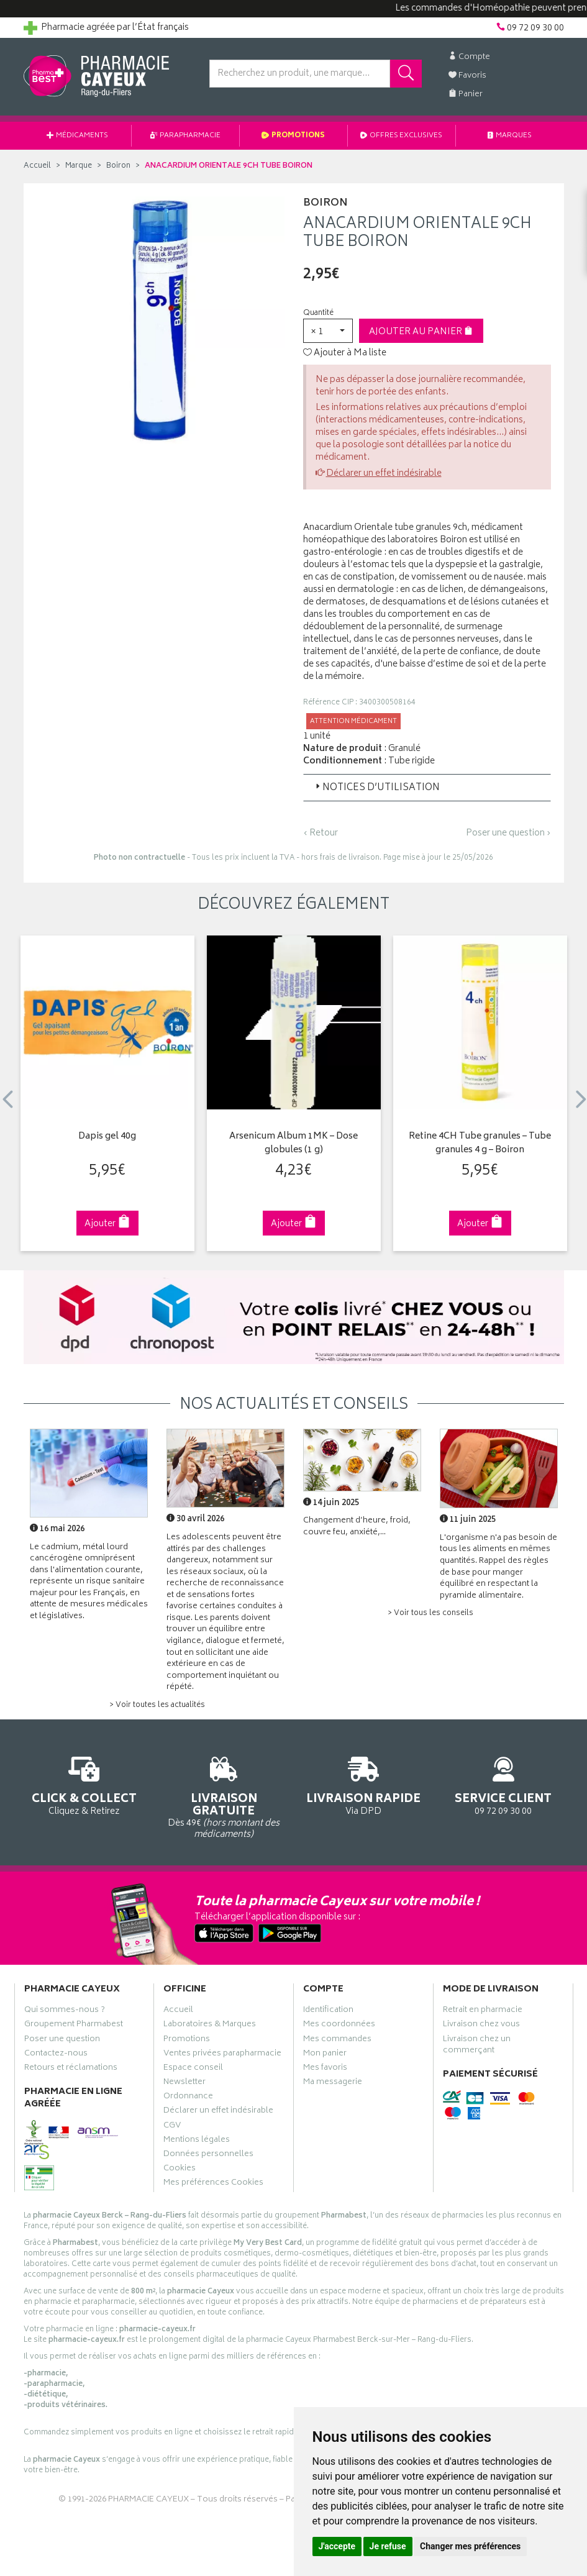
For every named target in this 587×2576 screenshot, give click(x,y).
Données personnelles (208, 2155)
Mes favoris (325, 2069)
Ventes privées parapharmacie (222, 2055)
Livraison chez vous (481, 2025)
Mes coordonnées (339, 2025)
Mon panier (325, 2055)
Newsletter (184, 2083)
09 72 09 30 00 (503, 1783)
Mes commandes (337, 2040)
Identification (328, 2011)
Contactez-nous (56, 2055)
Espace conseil (193, 2069)
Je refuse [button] (388, 2546)
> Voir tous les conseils (430, 1613)
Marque (78, 166)
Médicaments (77, 136)
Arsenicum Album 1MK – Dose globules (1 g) (293, 1144)
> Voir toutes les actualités (157, 1705)
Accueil (37, 166)
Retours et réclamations (70, 2069)
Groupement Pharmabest (73, 2025)
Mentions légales (196, 2141)
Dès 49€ (223, 1795)
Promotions (293, 136)
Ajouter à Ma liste (344, 353)
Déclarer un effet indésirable (384, 473)
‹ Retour (320, 833)
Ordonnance (188, 2097)
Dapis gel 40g (107, 1137)
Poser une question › (508, 833)
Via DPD (363, 1783)
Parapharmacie (185, 136)
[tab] (427, 788)
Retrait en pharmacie (482, 2011)
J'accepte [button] (337, 2546)
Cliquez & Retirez (84, 1783)
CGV (172, 2127)
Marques (510, 136)
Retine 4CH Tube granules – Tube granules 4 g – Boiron (480, 1144)
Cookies (179, 2170)
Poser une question (62, 2040)
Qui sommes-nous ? (64, 2011)
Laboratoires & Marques (209, 2025)
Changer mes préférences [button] (470, 2546)
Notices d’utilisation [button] (376, 788)
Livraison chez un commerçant (477, 2046)
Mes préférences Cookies (213, 2184)
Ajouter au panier (421, 332)
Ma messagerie (332, 2083)
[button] (328, 331)
